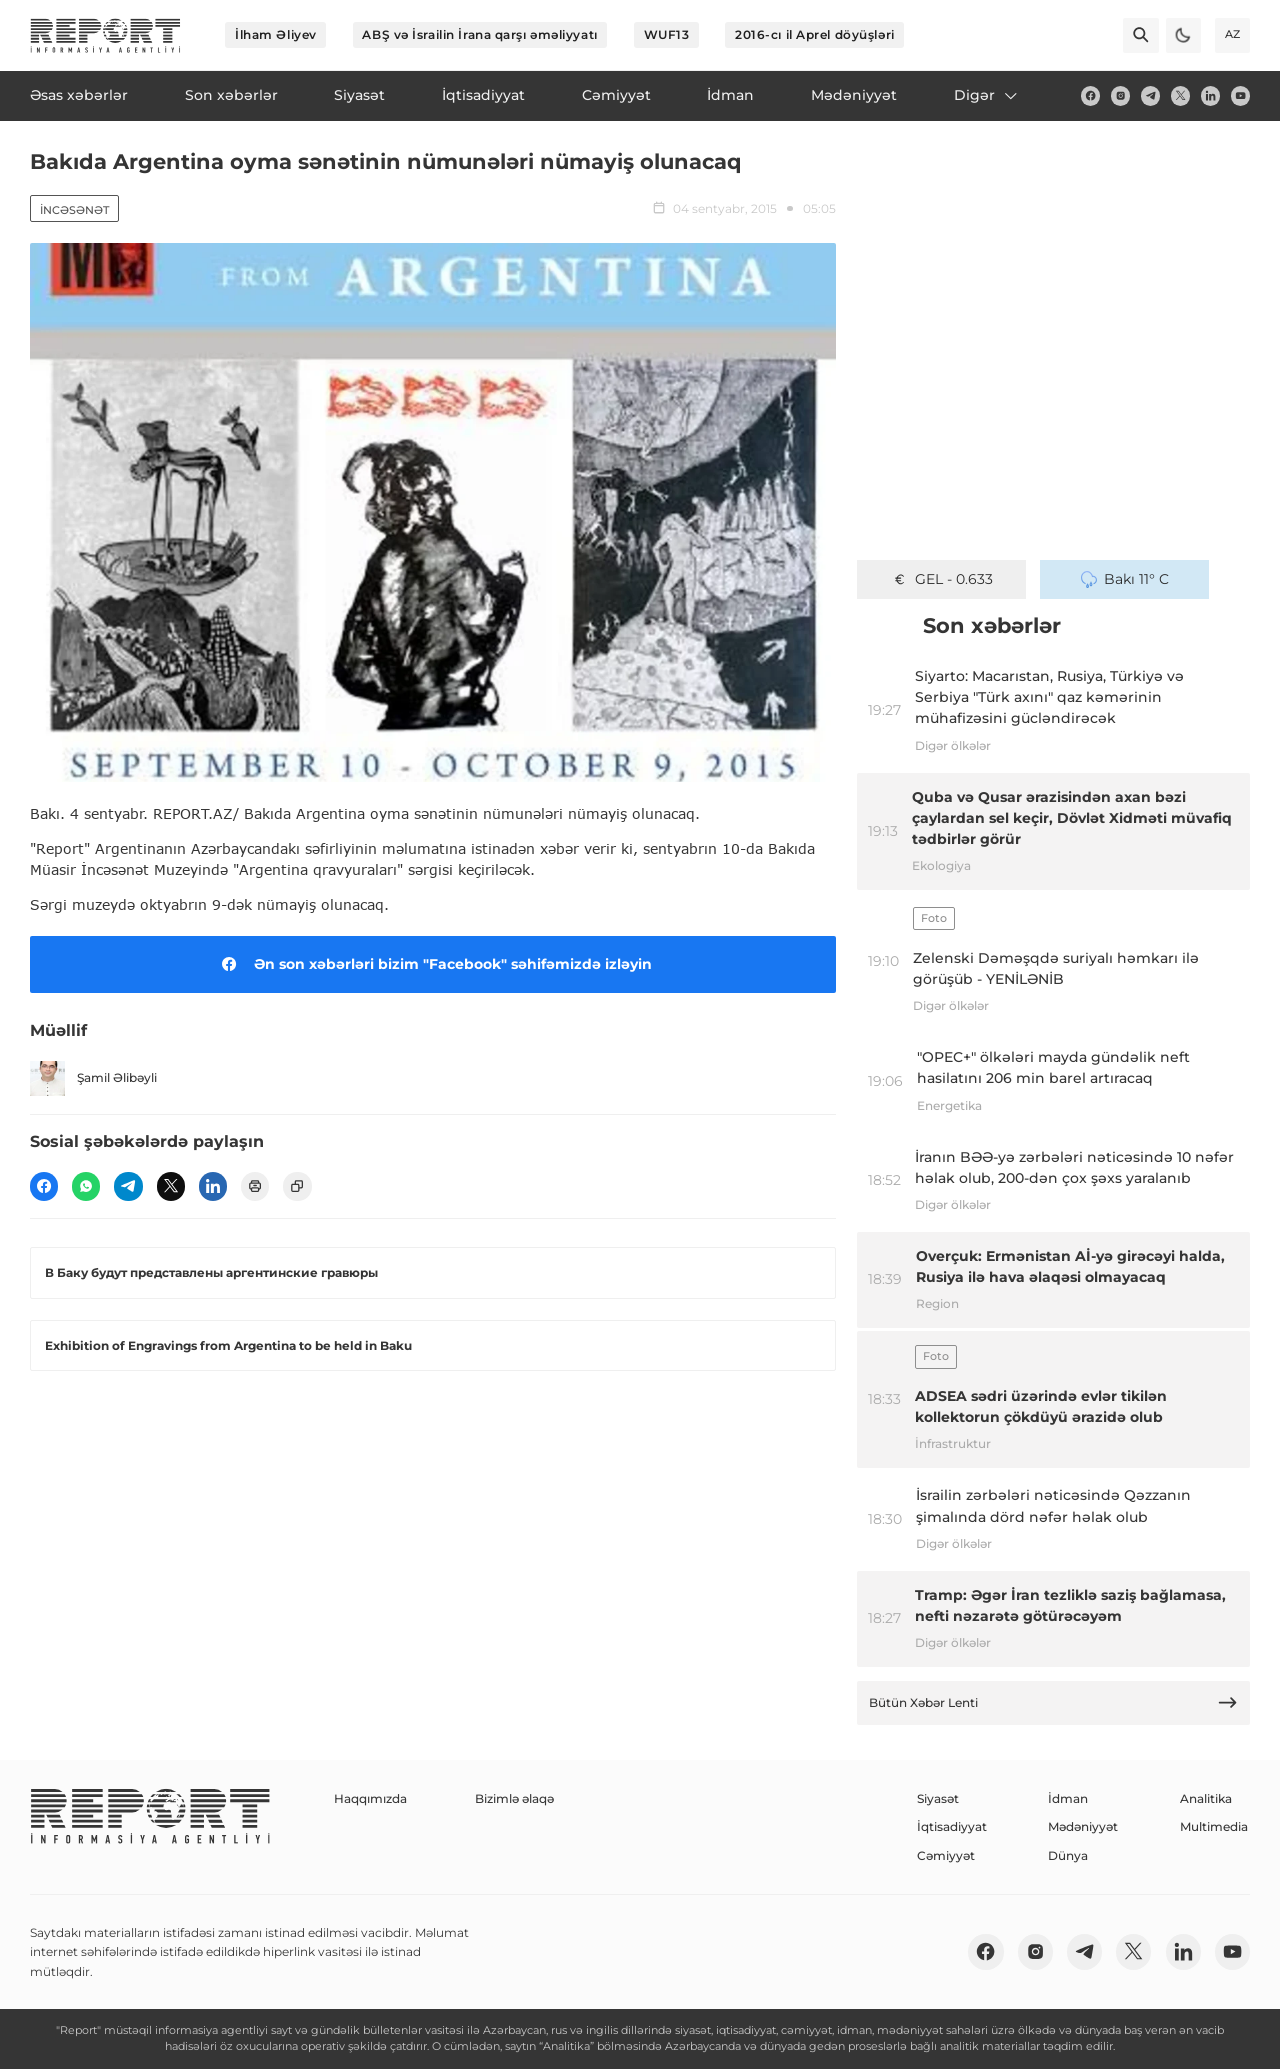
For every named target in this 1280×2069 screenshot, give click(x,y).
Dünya (1068, 1855)
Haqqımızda (370, 1798)
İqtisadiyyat (952, 1826)
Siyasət (938, 1798)
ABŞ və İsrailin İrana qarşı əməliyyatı (479, 34)
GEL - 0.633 (942, 579)
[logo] (105, 35)
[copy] (297, 1186)
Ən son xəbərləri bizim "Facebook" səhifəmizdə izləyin (433, 964)
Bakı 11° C (1125, 579)
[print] (255, 1186)
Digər (987, 95)
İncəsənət (74, 210)
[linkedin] (1210, 95)
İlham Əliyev (276, 34)
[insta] (1120, 95)
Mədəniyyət (1083, 1826)
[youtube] (1240, 95)
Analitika (1206, 1798)
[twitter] (1180, 95)
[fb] (1090, 95)
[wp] (86, 1186)
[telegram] (1150, 95)
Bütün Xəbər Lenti (1054, 1702)
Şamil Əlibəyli (93, 1078)
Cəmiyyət (946, 1855)
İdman (1068, 1798)
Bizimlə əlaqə (514, 1798)
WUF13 (667, 34)
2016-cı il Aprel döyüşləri (815, 34)
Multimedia (1214, 1826)
